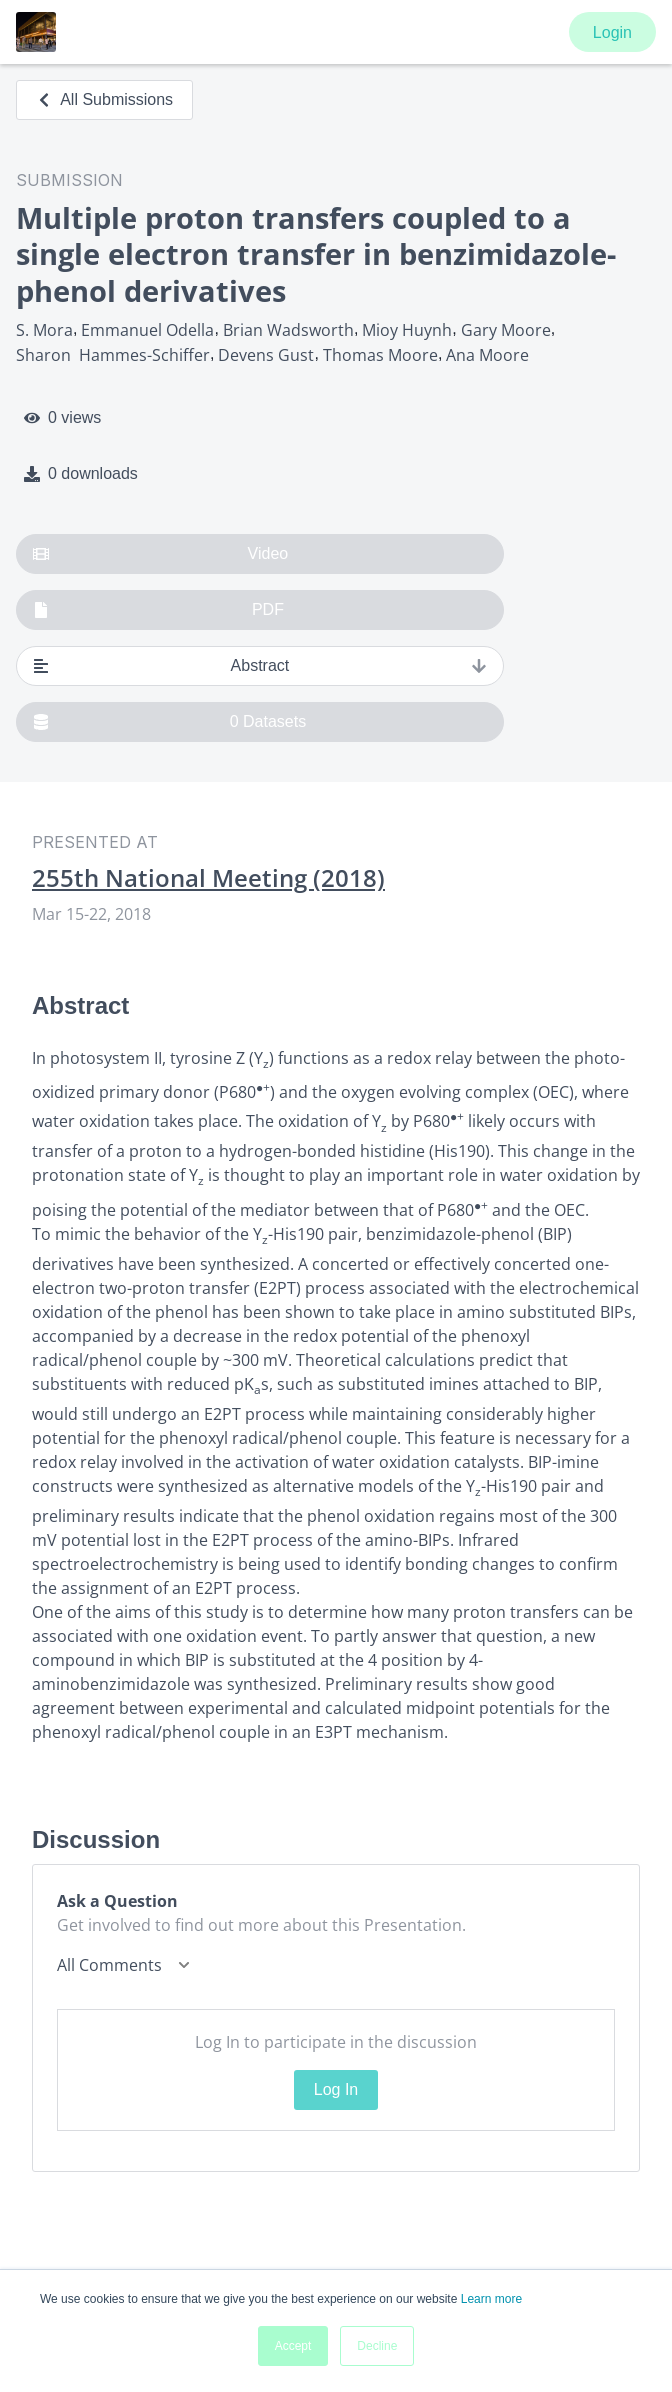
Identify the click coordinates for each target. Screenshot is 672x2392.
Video (160, 554)
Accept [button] (293, 2346)
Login (612, 32)
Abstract (260, 666)
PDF (158, 610)
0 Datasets (169, 722)
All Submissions (104, 99)
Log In (336, 2089)
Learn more (491, 2299)
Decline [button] (377, 2346)
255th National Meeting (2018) (208, 878)
